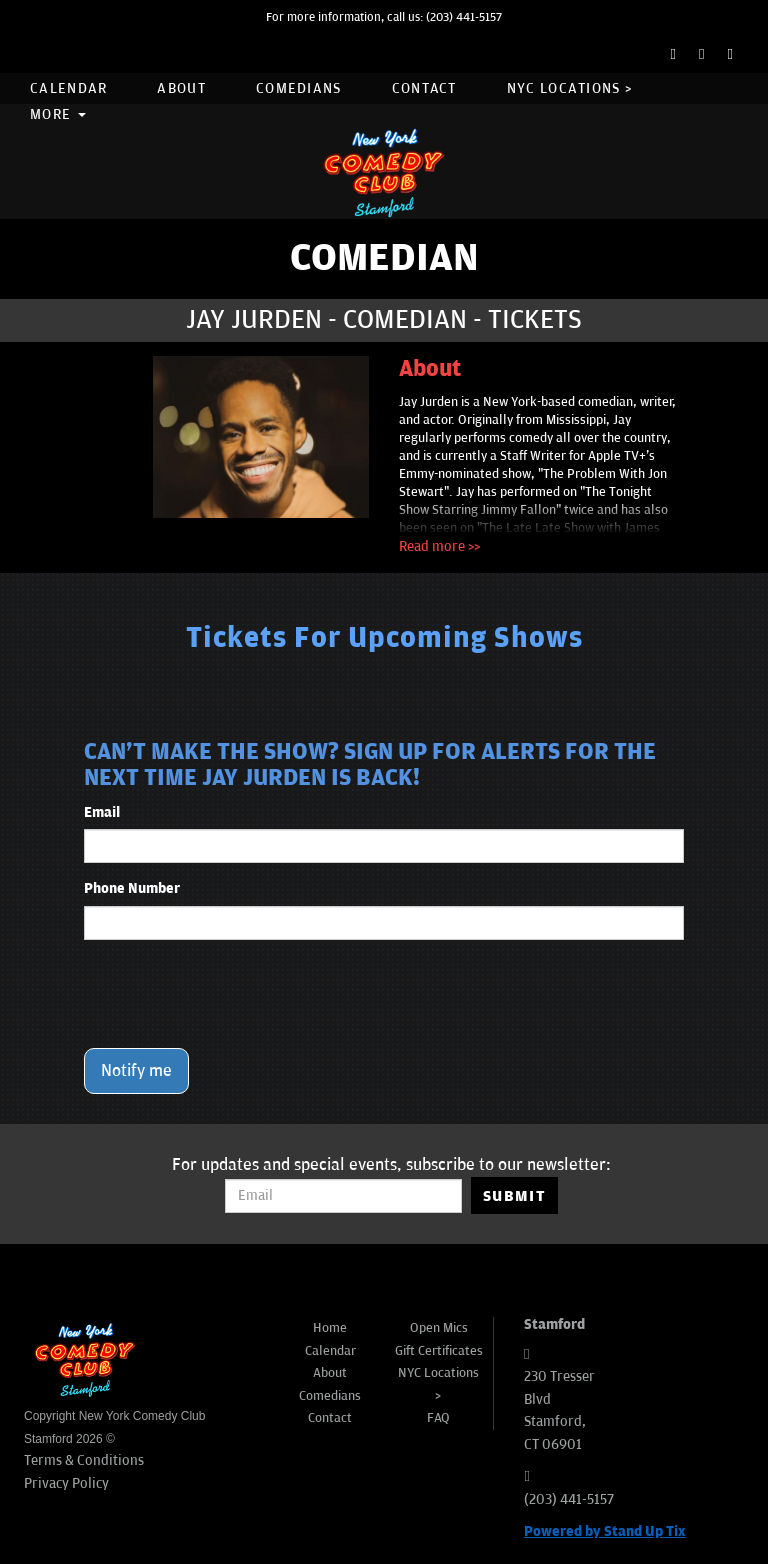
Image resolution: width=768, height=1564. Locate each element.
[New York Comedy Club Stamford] (384, 172)
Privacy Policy (66, 1483)
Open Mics (439, 1328)
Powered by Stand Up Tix (605, 1531)
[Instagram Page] (730, 54)
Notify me (136, 1071)
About (181, 88)
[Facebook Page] (673, 54)
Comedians (299, 88)
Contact (424, 88)
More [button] (58, 114)
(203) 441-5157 (464, 17)
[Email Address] (343, 1196)
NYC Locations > (570, 88)
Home (330, 1328)
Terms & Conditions (84, 1460)
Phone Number (132, 888)
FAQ (438, 1418)
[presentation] (236, 994)
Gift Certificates (439, 1351)
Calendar (68, 88)
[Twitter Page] (701, 54)
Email (102, 812)
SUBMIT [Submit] (514, 1196)
